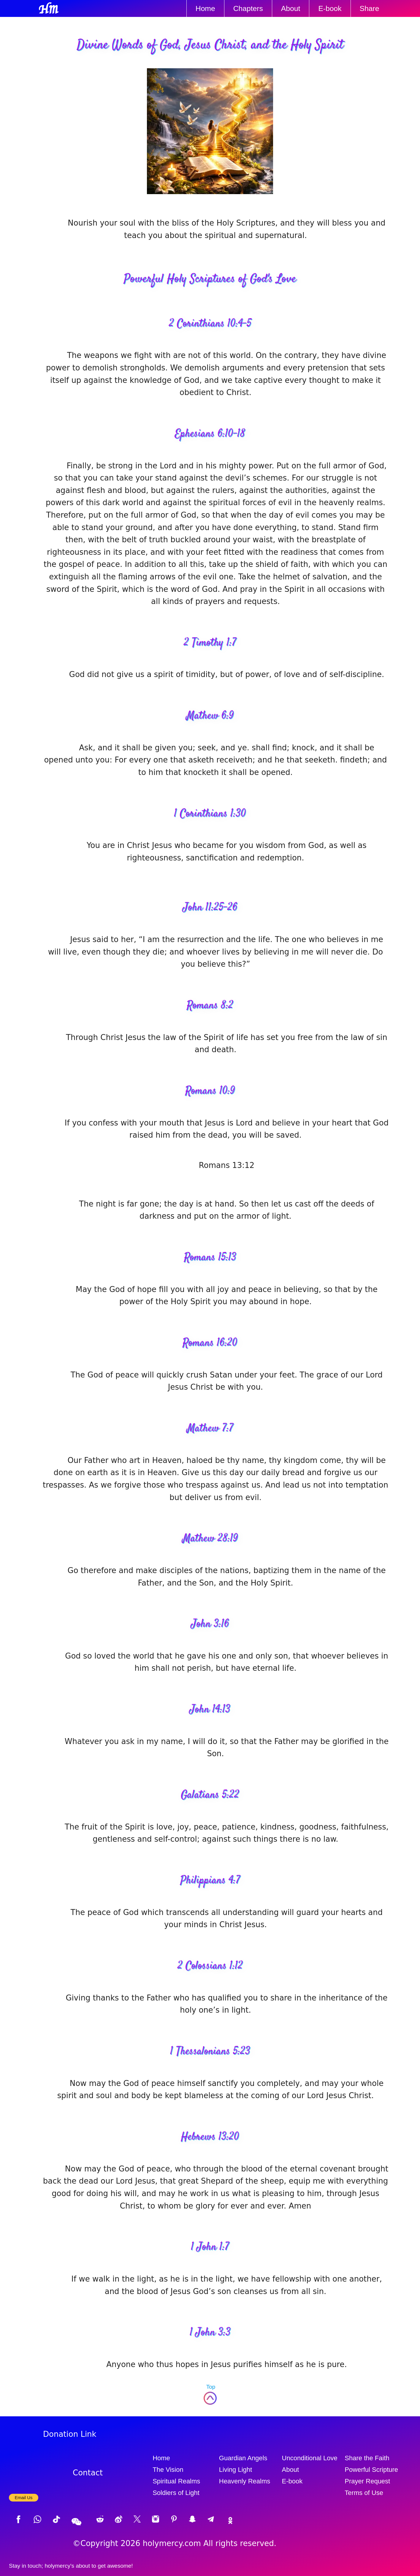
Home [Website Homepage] (205, 8)
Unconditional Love (309, 2458)
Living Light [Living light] (235, 2469)
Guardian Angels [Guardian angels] (243, 2458)
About (290, 2469)
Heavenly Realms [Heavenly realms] (244, 2481)
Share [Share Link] (369, 8)
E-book (329, 8)
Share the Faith (367, 2458)
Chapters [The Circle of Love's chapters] (248, 8)
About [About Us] (290, 8)
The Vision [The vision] (168, 2469)
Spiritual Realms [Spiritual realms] (176, 2481)
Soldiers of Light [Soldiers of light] (176, 2492)
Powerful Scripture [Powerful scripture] (371, 2469)
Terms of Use (364, 2492)
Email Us (24, 2497)
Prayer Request (367, 2481)
